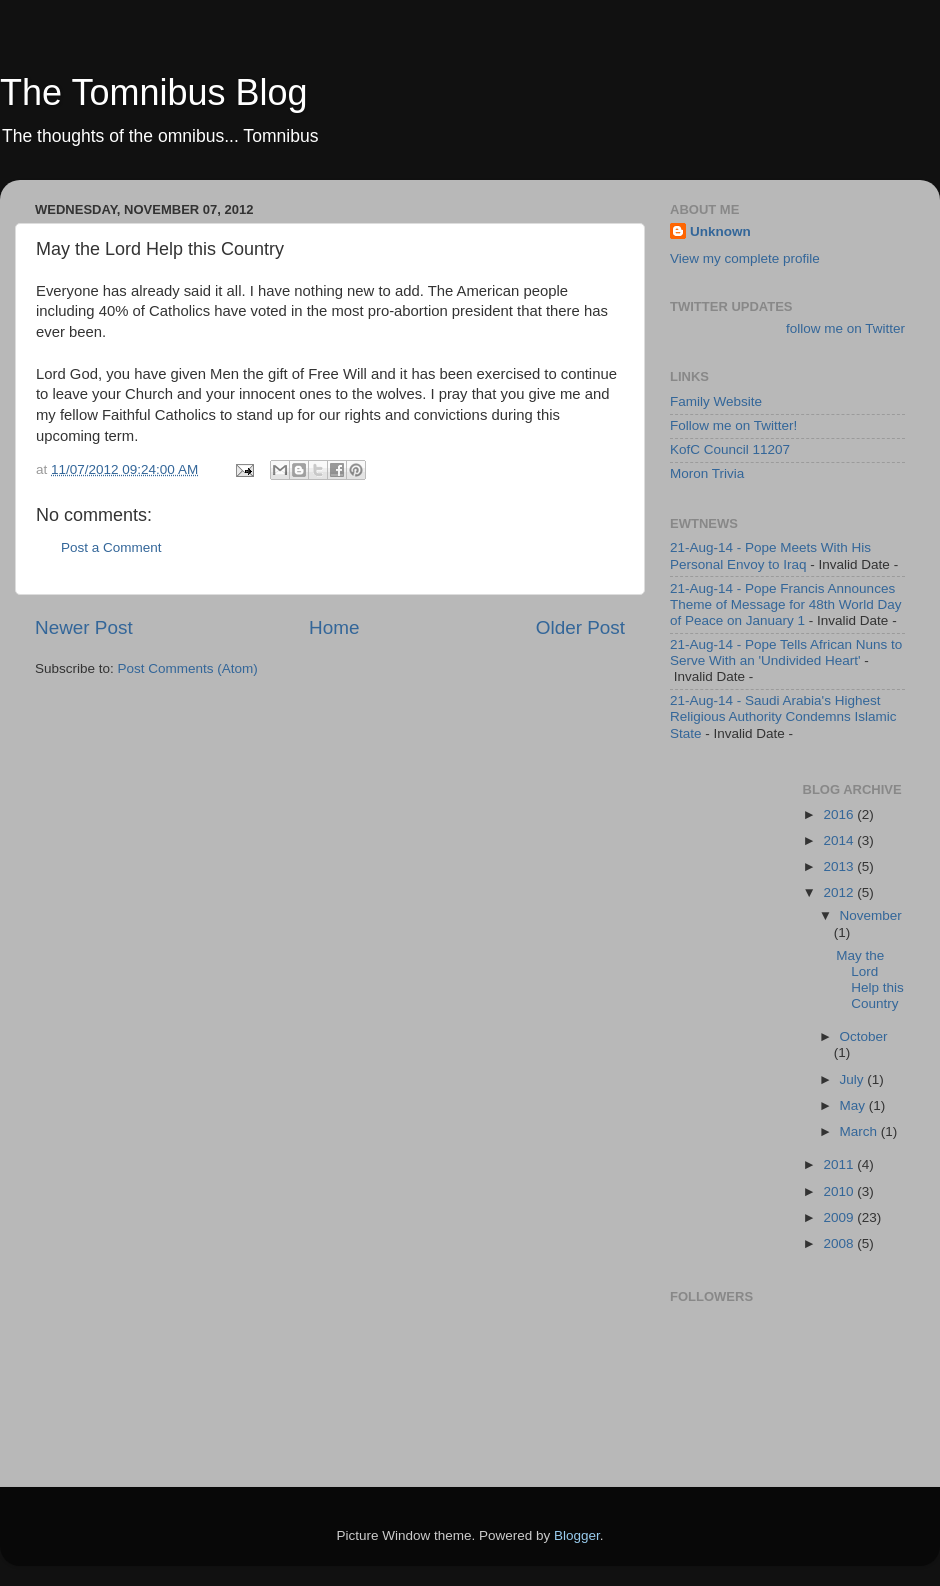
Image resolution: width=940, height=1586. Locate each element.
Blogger (577, 1535)
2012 (840, 892)
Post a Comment (111, 547)
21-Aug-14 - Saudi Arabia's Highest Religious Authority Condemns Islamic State (783, 716)
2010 (840, 1191)
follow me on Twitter (845, 328)
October (864, 1036)
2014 (840, 840)
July (854, 1079)
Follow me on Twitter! (733, 425)
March (860, 1131)
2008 (840, 1243)
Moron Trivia (707, 473)
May (854, 1105)
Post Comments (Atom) (188, 668)
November (871, 915)
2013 (840, 866)
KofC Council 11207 (730, 449)
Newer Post (84, 627)
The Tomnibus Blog (154, 92)
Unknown (720, 231)
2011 (840, 1164)
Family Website (716, 401)
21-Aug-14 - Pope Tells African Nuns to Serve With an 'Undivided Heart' (786, 652)
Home (334, 627)
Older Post (580, 627)
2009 (840, 1217)
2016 (840, 814)
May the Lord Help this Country (870, 980)
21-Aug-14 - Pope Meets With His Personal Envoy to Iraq (770, 555)
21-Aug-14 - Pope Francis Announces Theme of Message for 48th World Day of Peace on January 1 (786, 604)
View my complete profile (745, 258)
